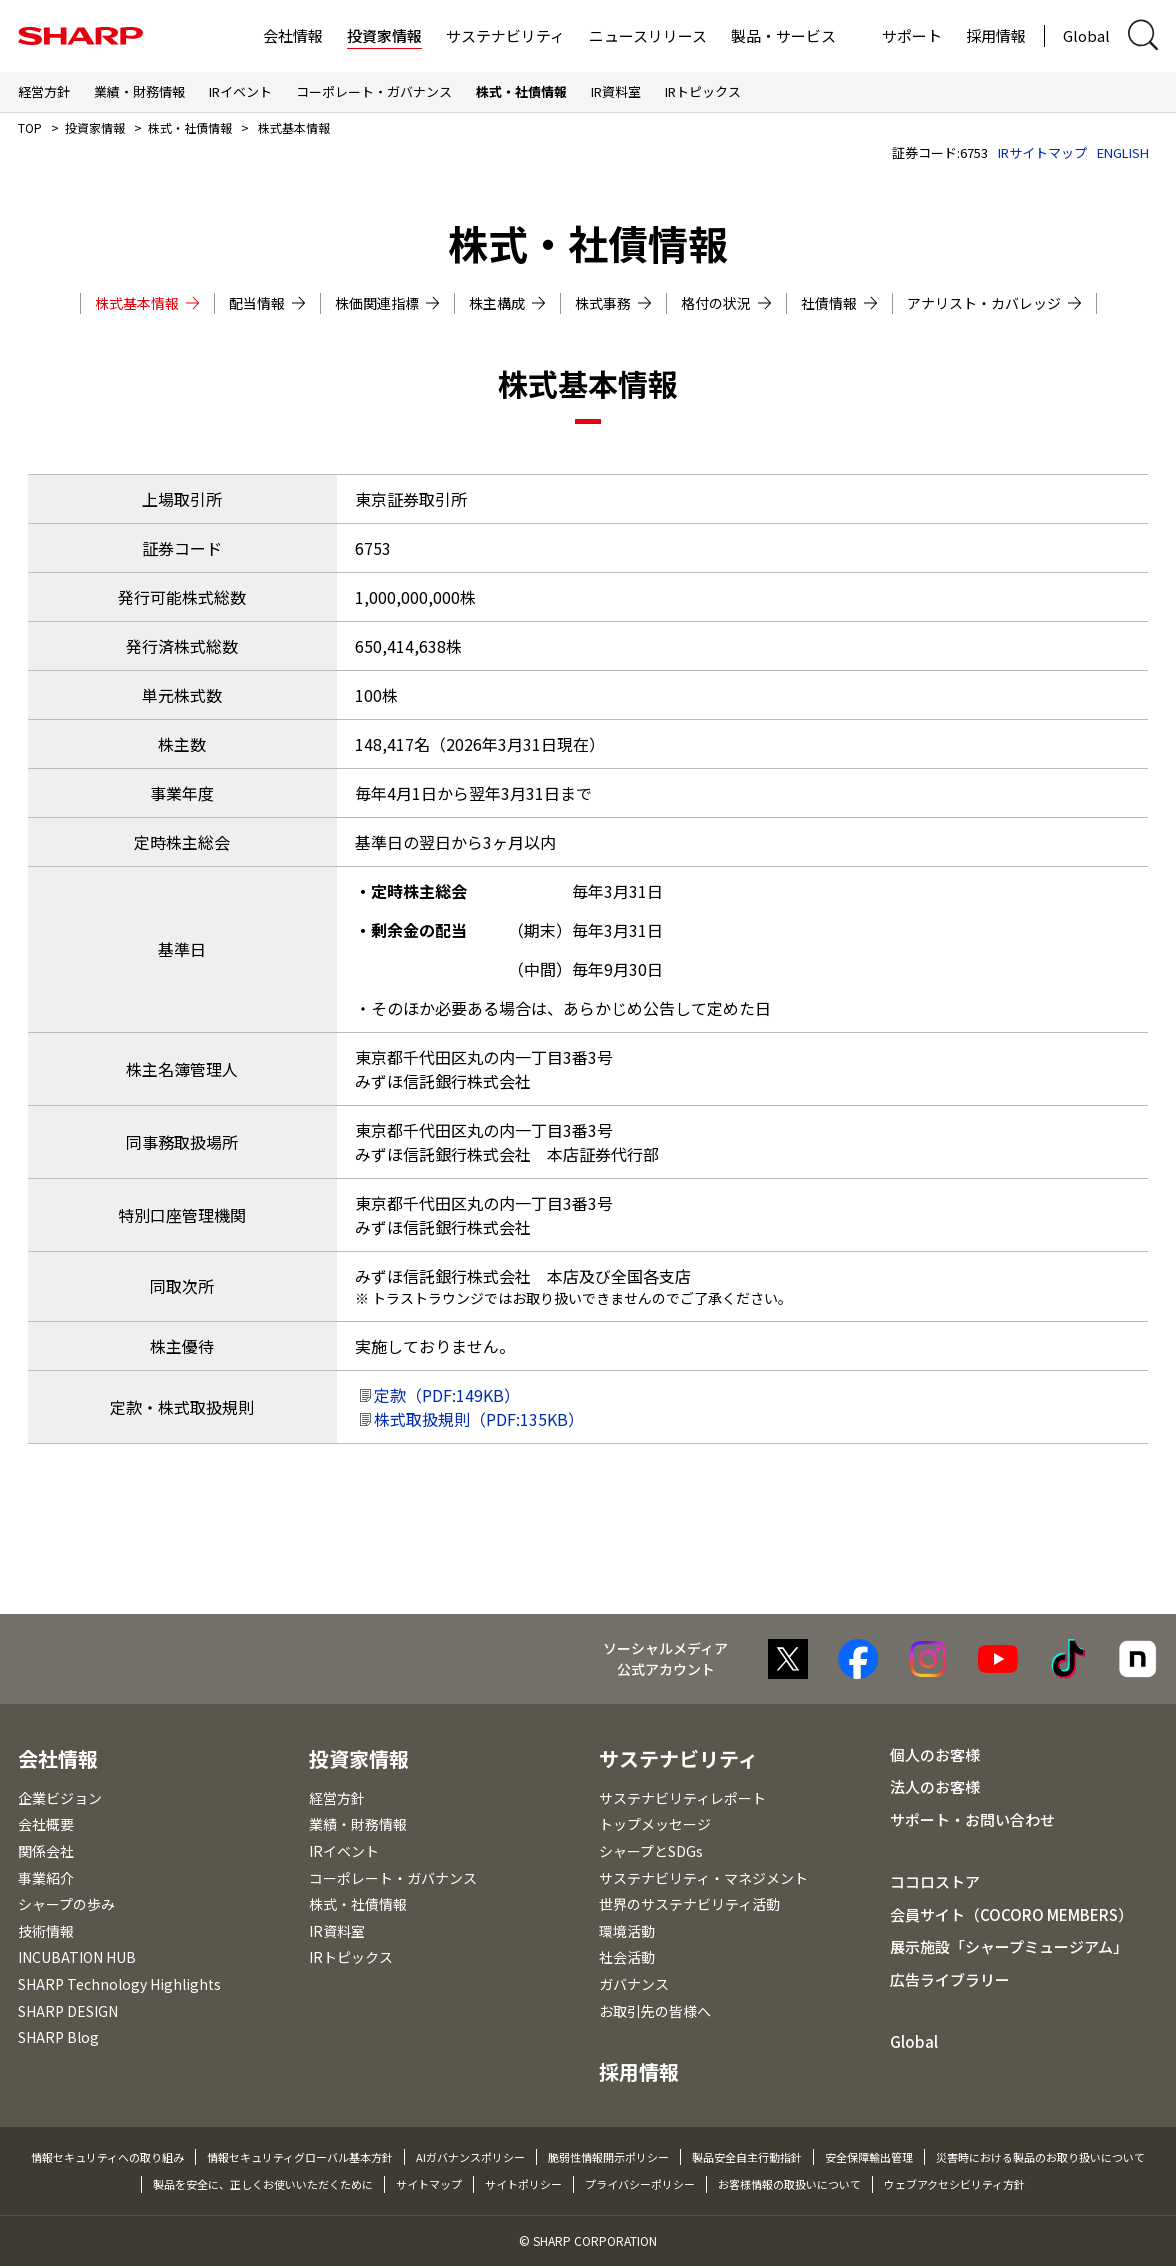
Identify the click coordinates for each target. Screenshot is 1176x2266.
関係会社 (46, 1851)
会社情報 (293, 35)
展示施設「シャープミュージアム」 (1009, 1946)
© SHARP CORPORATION (588, 2240)
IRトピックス (703, 91)
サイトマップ (429, 2184)
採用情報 (996, 35)
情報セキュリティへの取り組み (107, 2157)
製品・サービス (783, 35)
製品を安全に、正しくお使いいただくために (263, 2184)
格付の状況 (726, 303)
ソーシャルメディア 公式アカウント (665, 1658)
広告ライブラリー (950, 1979)
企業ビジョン (60, 1798)
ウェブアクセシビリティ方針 (954, 2184)
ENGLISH (1123, 152)
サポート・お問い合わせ (972, 1819)
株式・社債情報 (521, 91)
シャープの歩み (66, 1904)
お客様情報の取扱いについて (789, 2184)
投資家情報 (384, 35)
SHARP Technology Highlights (119, 1984)
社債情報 (839, 303)
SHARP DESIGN (68, 2011)
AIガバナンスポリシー (470, 2157)
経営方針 (44, 91)
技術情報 (46, 1931)
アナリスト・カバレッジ (994, 303)
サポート (912, 35)
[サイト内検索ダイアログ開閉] (1143, 35)
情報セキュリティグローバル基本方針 (300, 2157)
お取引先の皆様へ (655, 2011)
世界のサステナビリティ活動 (689, 1904)
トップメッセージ (655, 1824)
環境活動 (627, 1931)
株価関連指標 (387, 303)
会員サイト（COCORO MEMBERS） (1011, 1914)
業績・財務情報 (139, 91)
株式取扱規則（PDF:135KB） (479, 1419)
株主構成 (507, 303)
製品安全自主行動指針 (747, 2157)
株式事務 (613, 303)
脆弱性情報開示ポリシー (608, 2157)
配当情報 (267, 303)
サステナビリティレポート (682, 1798)
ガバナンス (634, 1984)
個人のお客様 (935, 1754)
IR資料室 (616, 91)
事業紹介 (46, 1878)
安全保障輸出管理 (869, 2157)
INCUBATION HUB (77, 1957)
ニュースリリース (648, 35)
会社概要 (46, 1824)
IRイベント (240, 91)
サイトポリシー (523, 2184)
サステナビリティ (505, 35)
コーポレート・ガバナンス (374, 91)
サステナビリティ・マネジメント (703, 1878)
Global (1086, 35)
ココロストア (935, 1881)
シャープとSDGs (651, 1851)
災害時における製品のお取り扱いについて (1040, 2157)
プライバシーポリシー (640, 2184)
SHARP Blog (58, 2037)
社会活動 (627, 1957)
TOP (30, 127)
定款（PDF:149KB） (447, 1395)
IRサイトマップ (1042, 152)
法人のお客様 (935, 1786)
